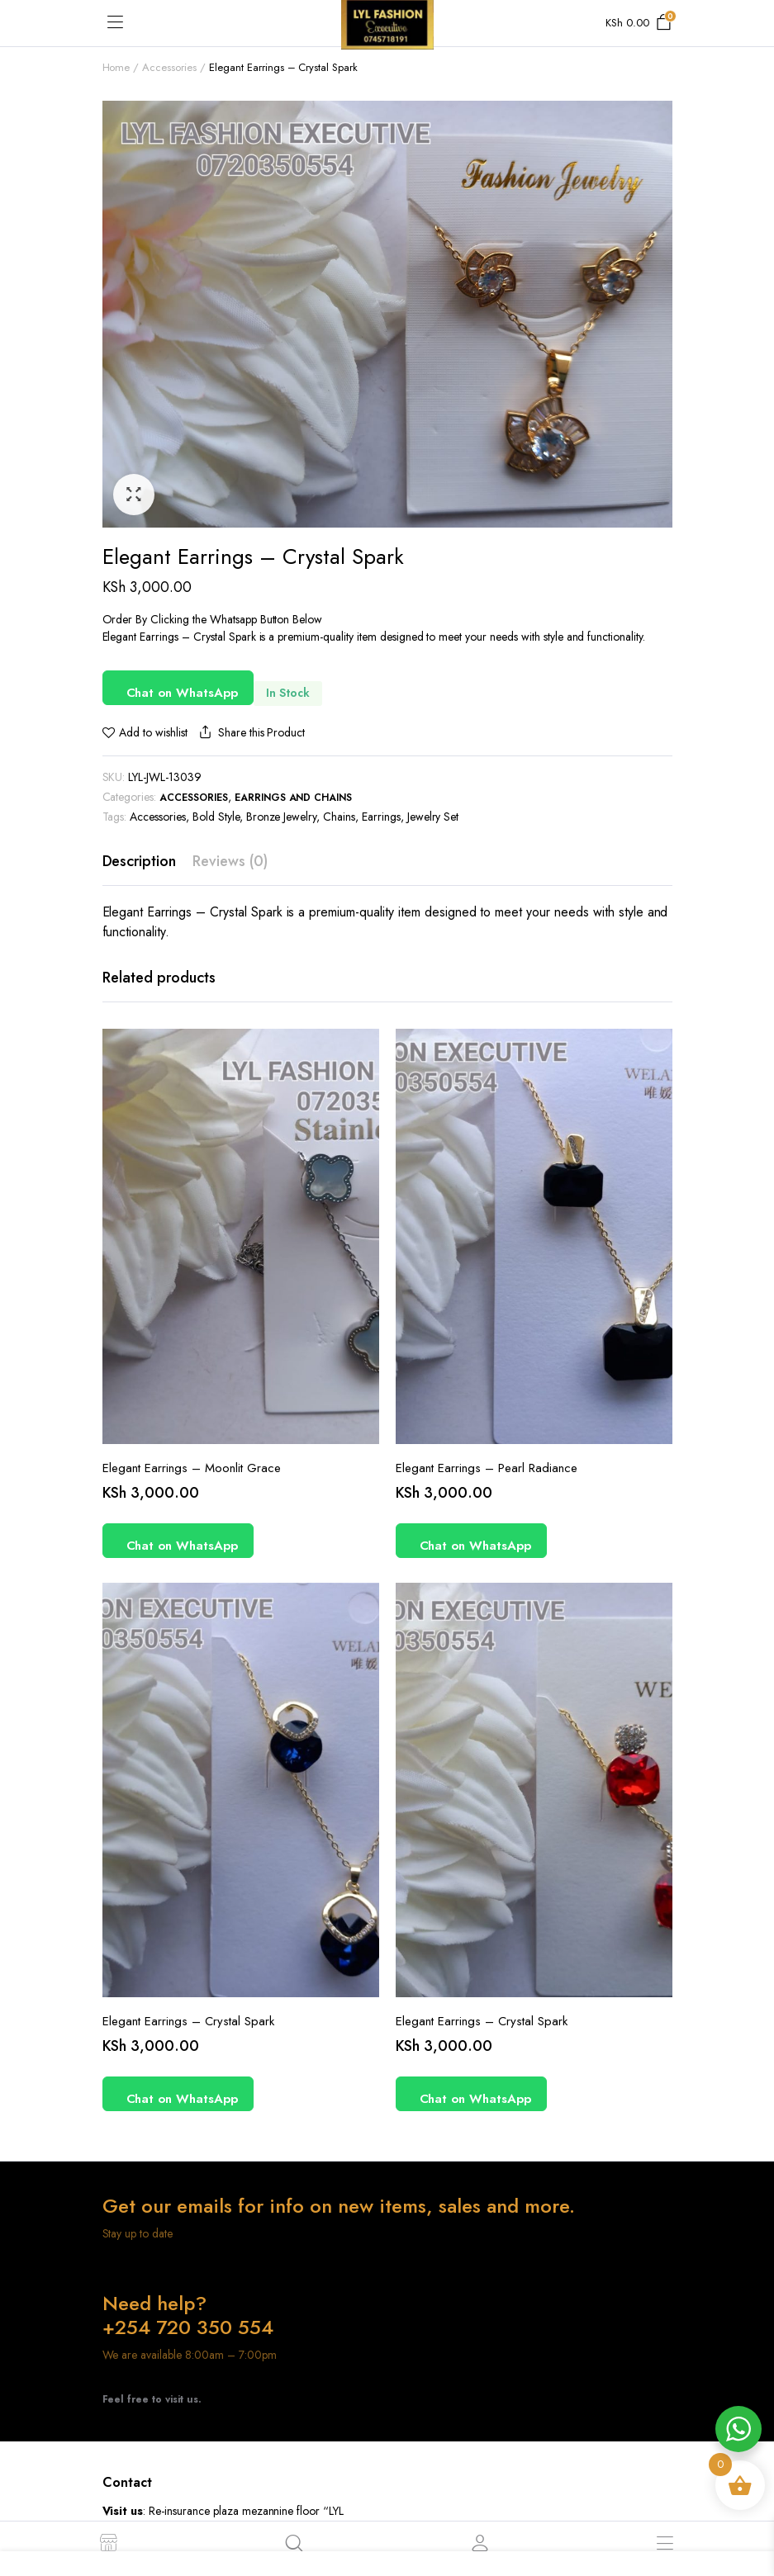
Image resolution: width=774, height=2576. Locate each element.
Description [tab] (139, 861)
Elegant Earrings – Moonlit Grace (191, 1468)
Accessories (169, 67)
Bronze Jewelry (281, 816)
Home (116, 67)
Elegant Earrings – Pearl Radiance (486, 1468)
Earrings (381, 816)
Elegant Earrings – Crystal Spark (188, 2021)
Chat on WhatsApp (182, 693)
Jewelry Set (433, 816)
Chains (339, 816)
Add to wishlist (153, 732)
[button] (133, 494)
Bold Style (216, 816)
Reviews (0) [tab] (230, 861)
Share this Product (250, 732)
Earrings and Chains (293, 797)
